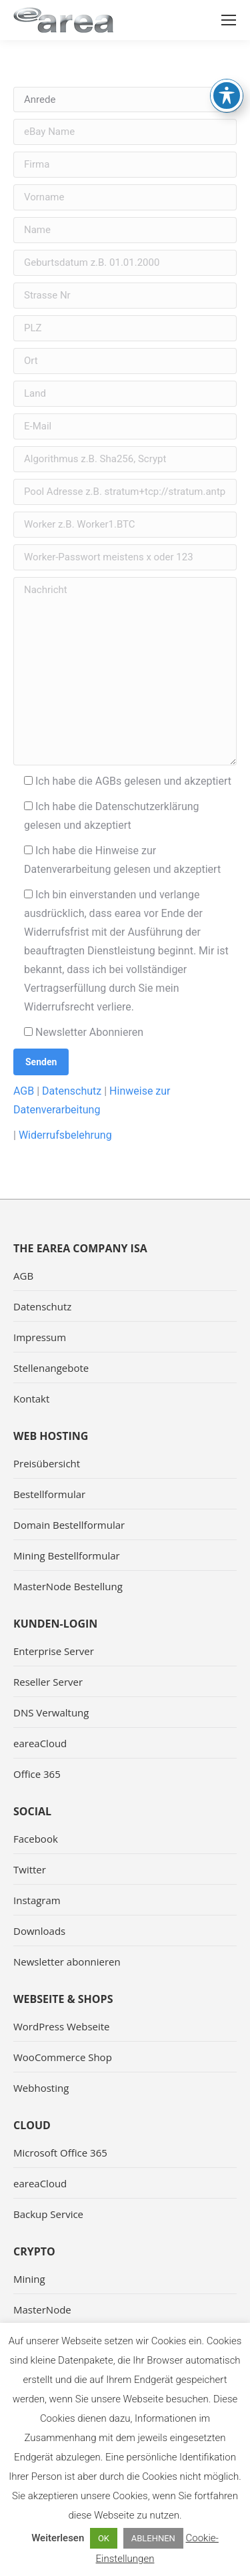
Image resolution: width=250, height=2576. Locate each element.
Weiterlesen (57, 2538)
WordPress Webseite (61, 2026)
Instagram (37, 1900)
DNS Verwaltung (51, 1712)
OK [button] (103, 2538)
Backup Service (48, 2214)
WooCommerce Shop (62, 2057)
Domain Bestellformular (69, 1524)
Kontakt (31, 1398)
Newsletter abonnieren (67, 1961)
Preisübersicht (46, 1463)
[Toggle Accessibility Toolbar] (227, 61)
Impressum (39, 1337)
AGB (23, 1091)
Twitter (29, 1869)
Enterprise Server (53, 1651)
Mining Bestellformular (66, 1555)
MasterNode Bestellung (68, 1586)
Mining (29, 2278)
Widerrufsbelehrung (65, 1135)
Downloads (39, 1931)
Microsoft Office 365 (60, 2152)
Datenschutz (71, 1091)
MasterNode (42, 2309)
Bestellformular (49, 1494)
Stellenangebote (51, 1367)
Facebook (35, 1838)
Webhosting (41, 2087)
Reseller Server (48, 1681)
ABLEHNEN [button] (153, 2538)
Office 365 (37, 1774)
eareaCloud (40, 1743)
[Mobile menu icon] (229, 20)
